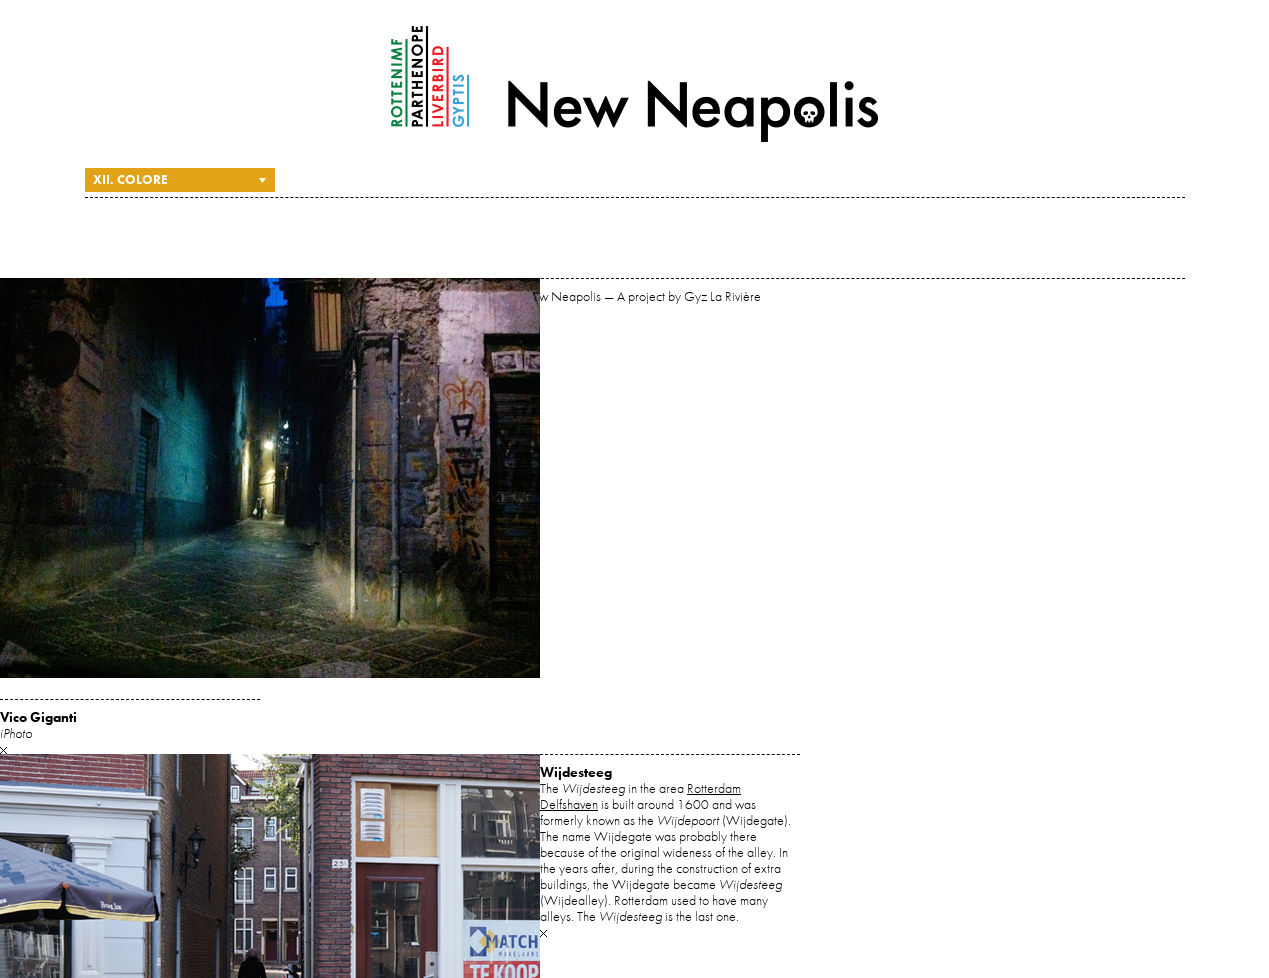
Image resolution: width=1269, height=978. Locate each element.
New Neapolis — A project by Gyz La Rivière (635, 84)
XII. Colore (130, 179)
